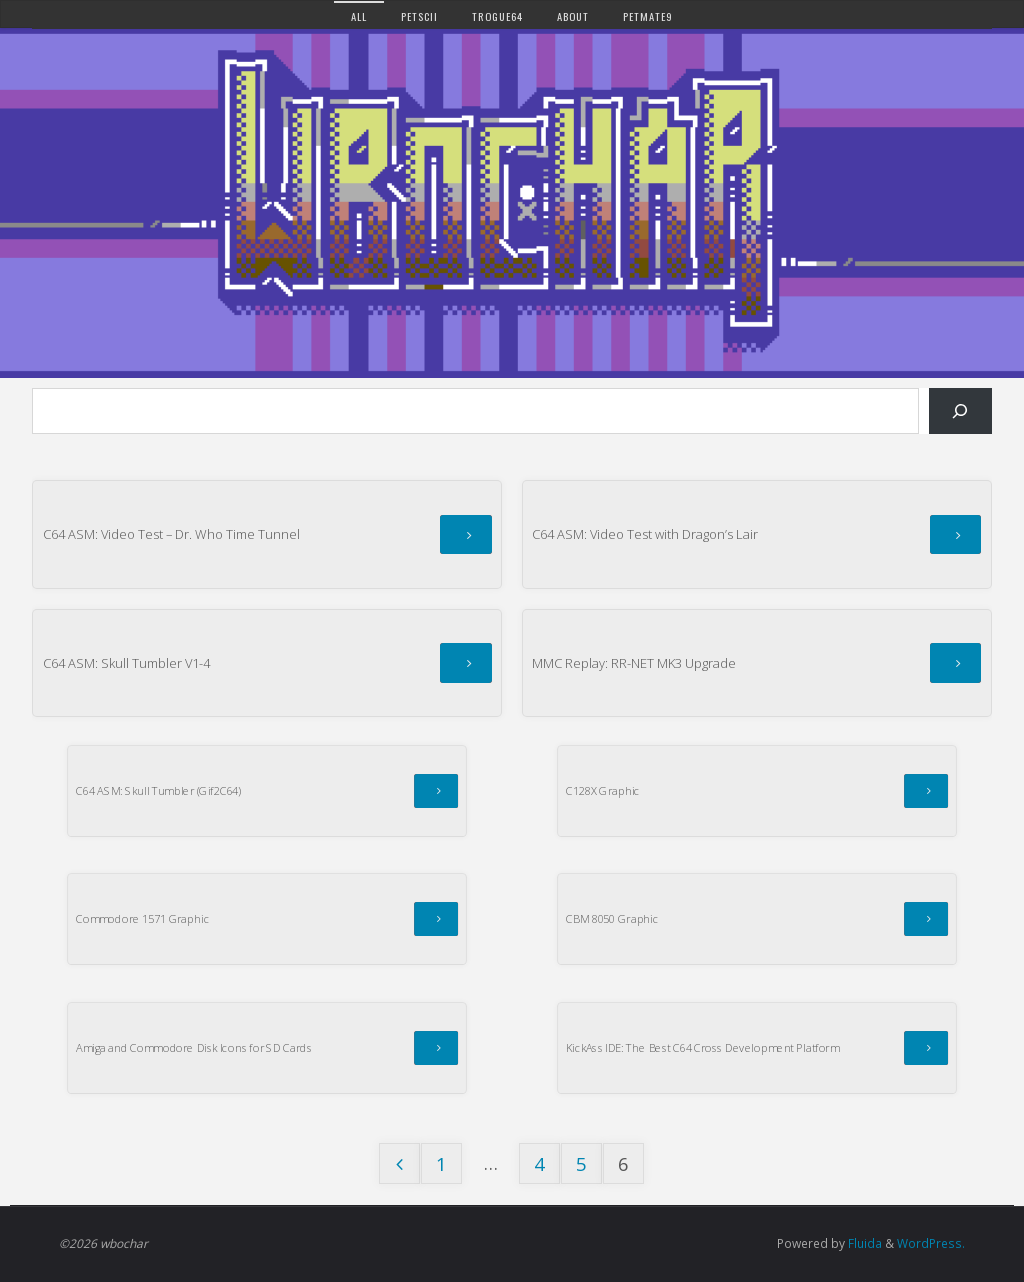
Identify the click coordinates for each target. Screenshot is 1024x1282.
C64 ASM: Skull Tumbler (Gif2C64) (158, 790)
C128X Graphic (603, 790)
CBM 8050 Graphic (612, 919)
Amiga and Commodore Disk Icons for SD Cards (194, 1047)
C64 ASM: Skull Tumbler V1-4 (126, 663)
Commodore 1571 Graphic (142, 919)
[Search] (960, 411)
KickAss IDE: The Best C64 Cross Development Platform (702, 1047)
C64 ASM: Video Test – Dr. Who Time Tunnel (171, 534)
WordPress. (931, 1243)
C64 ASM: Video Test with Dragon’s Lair (645, 534)
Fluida (863, 1243)
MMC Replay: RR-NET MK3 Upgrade (634, 663)
